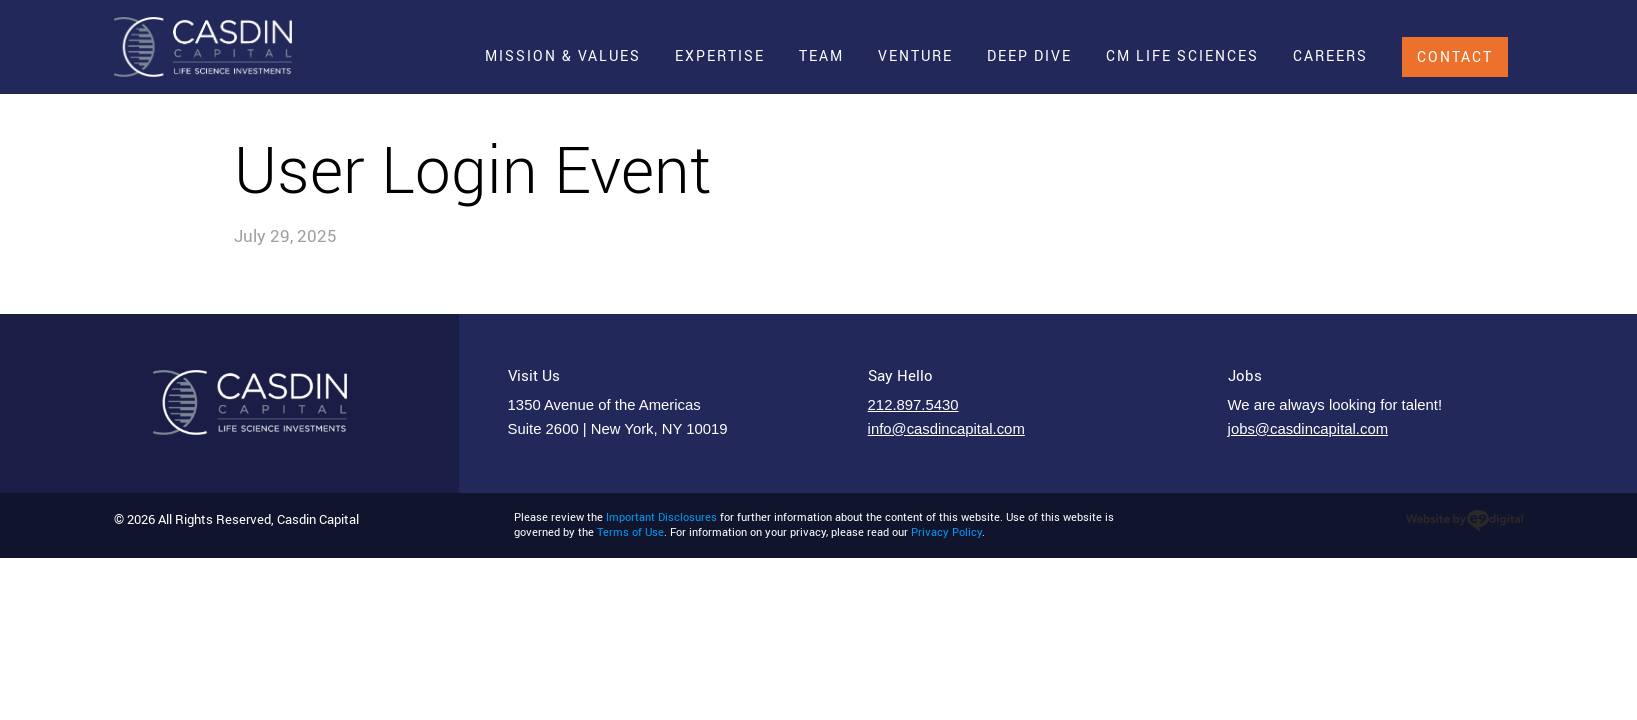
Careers (1330, 55)
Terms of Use (630, 532)
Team (821, 55)
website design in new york (1464, 521)
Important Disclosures (661, 517)
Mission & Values (563, 55)
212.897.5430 (913, 405)
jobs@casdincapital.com (1308, 429)
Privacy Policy (946, 532)
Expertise (720, 55)
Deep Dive (1029, 55)
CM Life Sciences (1182, 55)
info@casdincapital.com (946, 429)
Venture (915, 55)
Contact (1455, 56)
